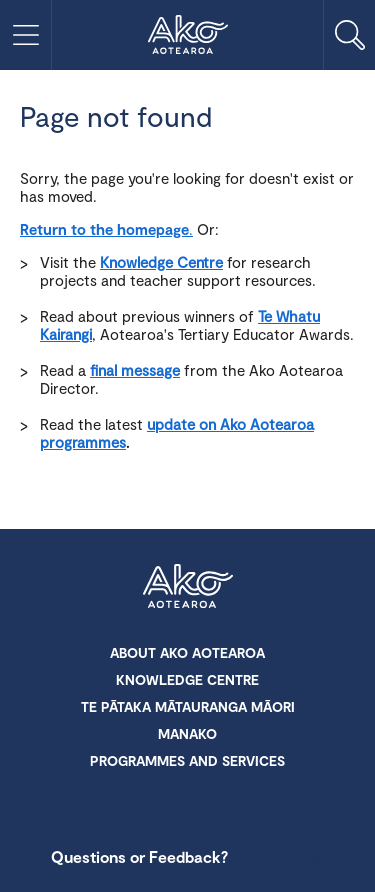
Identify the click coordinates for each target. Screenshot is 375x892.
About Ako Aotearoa (187, 652)
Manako (187, 733)
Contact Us (283, 856)
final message (135, 370)
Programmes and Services (187, 760)
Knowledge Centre (161, 262)
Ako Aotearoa (188, 588)
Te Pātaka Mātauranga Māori (188, 706)
